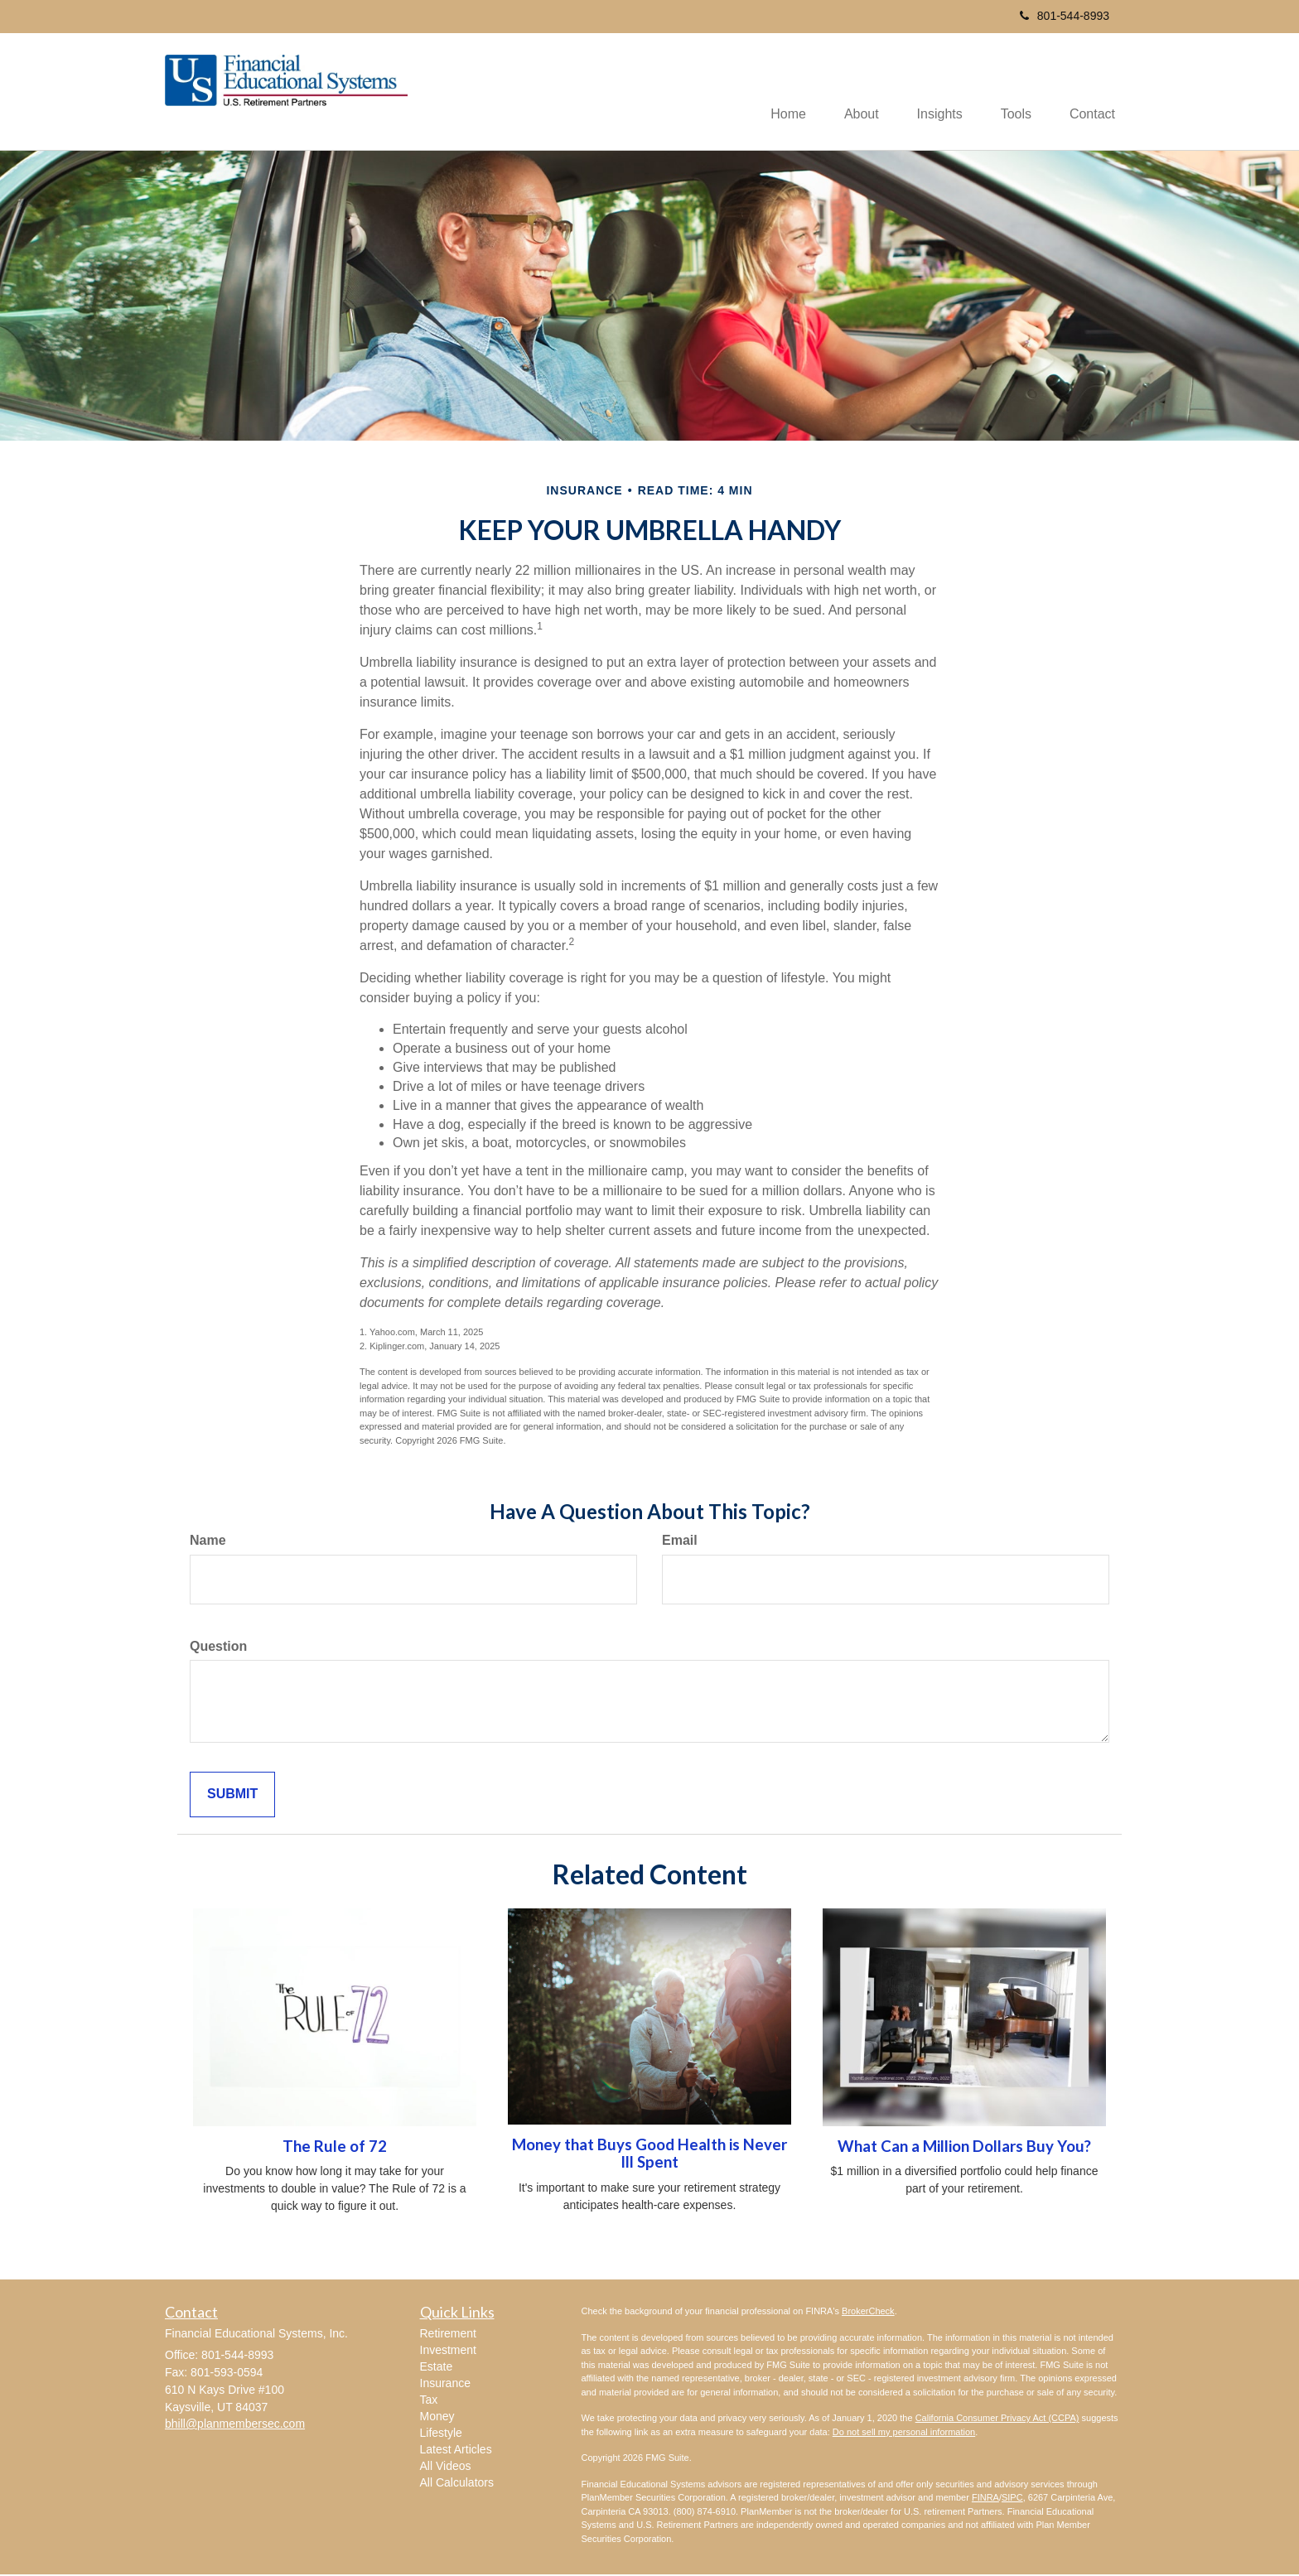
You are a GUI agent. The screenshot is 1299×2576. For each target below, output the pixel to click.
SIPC (1012, 2499)
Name (208, 1541)
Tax (429, 2401)
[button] (850, 92)
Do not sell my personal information (904, 2433)
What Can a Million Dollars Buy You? (964, 2147)
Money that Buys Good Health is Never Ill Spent (649, 2155)
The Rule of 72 (334, 2147)
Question (218, 1647)
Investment (448, 2351)
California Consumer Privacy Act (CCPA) (997, 2419)
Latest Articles (456, 2451)
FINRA (985, 2499)
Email (680, 1541)
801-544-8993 (1064, 15)
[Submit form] (232, 1796)
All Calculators (457, 2484)
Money (437, 2417)
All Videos (445, 2467)
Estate (436, 2368)
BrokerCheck (868, 2313)
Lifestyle (441, 2434)
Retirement (448, 2335)
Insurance (445, 2384)
